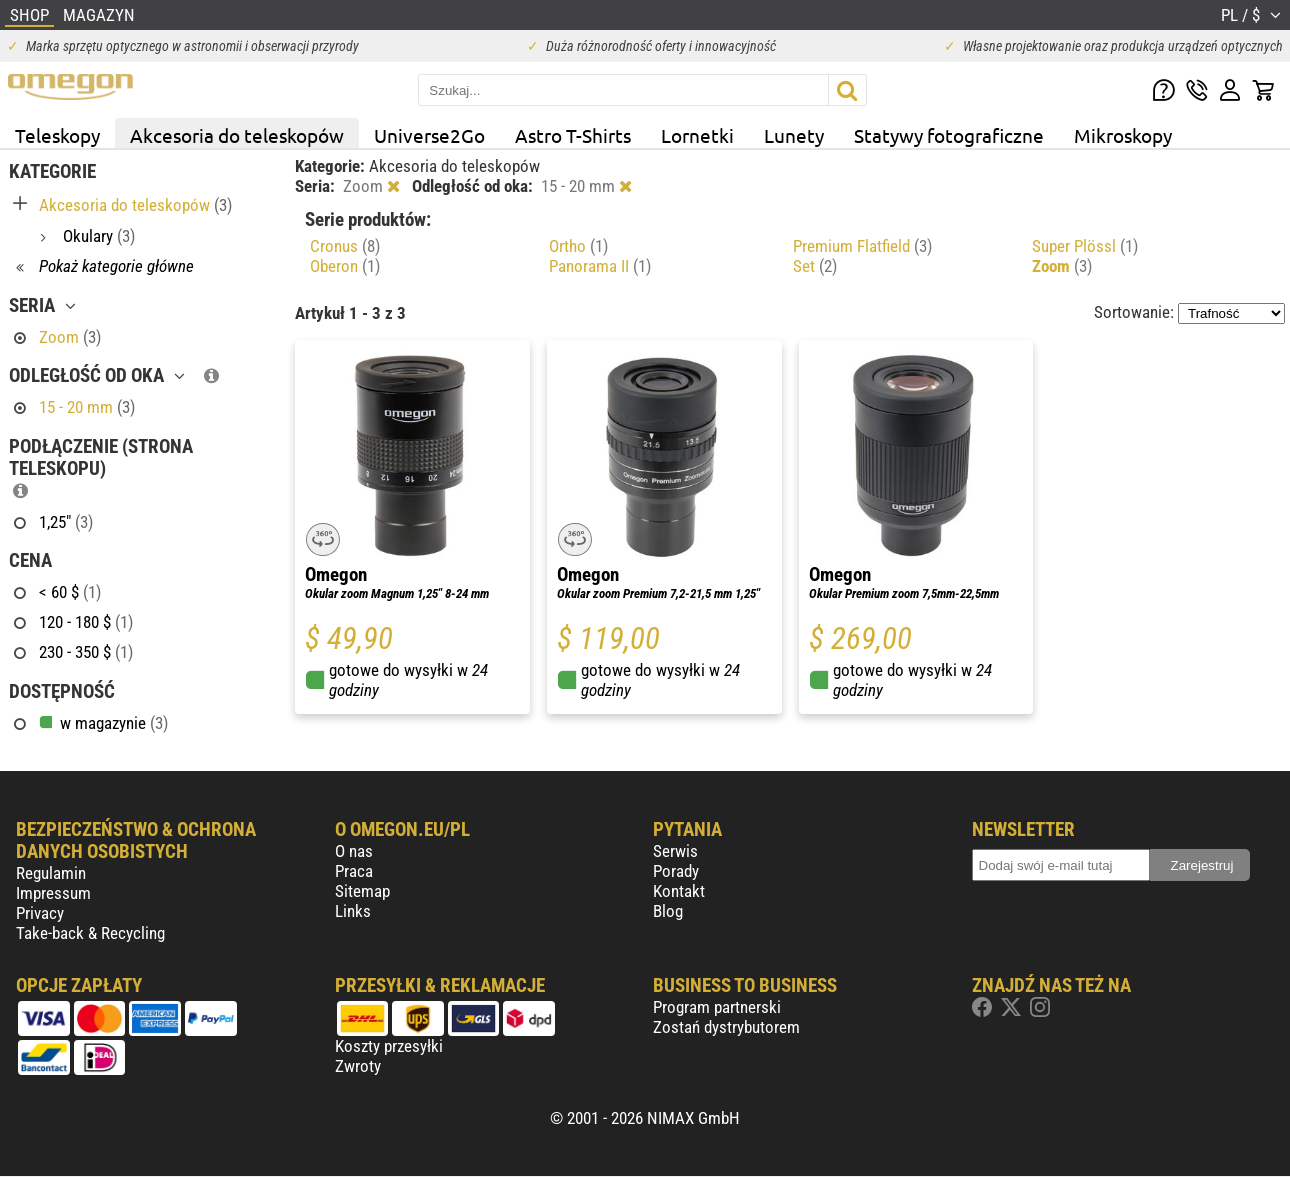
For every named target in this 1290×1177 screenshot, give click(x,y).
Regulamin (51, 873)
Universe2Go (429, 135)
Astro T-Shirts (573, 135)
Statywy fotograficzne (949, 135)
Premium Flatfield (862, 246)
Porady (676, 871)
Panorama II (600, 266)
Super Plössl (1085, 246)
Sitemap (362, 891)
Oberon (345, 266)
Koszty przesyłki (389, 1046)
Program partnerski (717, 1007)
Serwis (675, 851)
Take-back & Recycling (90, 933)
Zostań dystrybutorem (726, 1027)
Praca (354, 871)
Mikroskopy (1123, 135)
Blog (668, 911)
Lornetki (697, 135)
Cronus (345, 246)
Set (815, 266)
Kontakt (679, 891)
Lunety (794, 135)
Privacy (40, 913)
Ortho (578, 246)
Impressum (53, 893)
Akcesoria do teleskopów (237, 135)
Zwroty (358, 1066)
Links (353, 911)
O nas (354, 851)
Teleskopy (57, 135)
